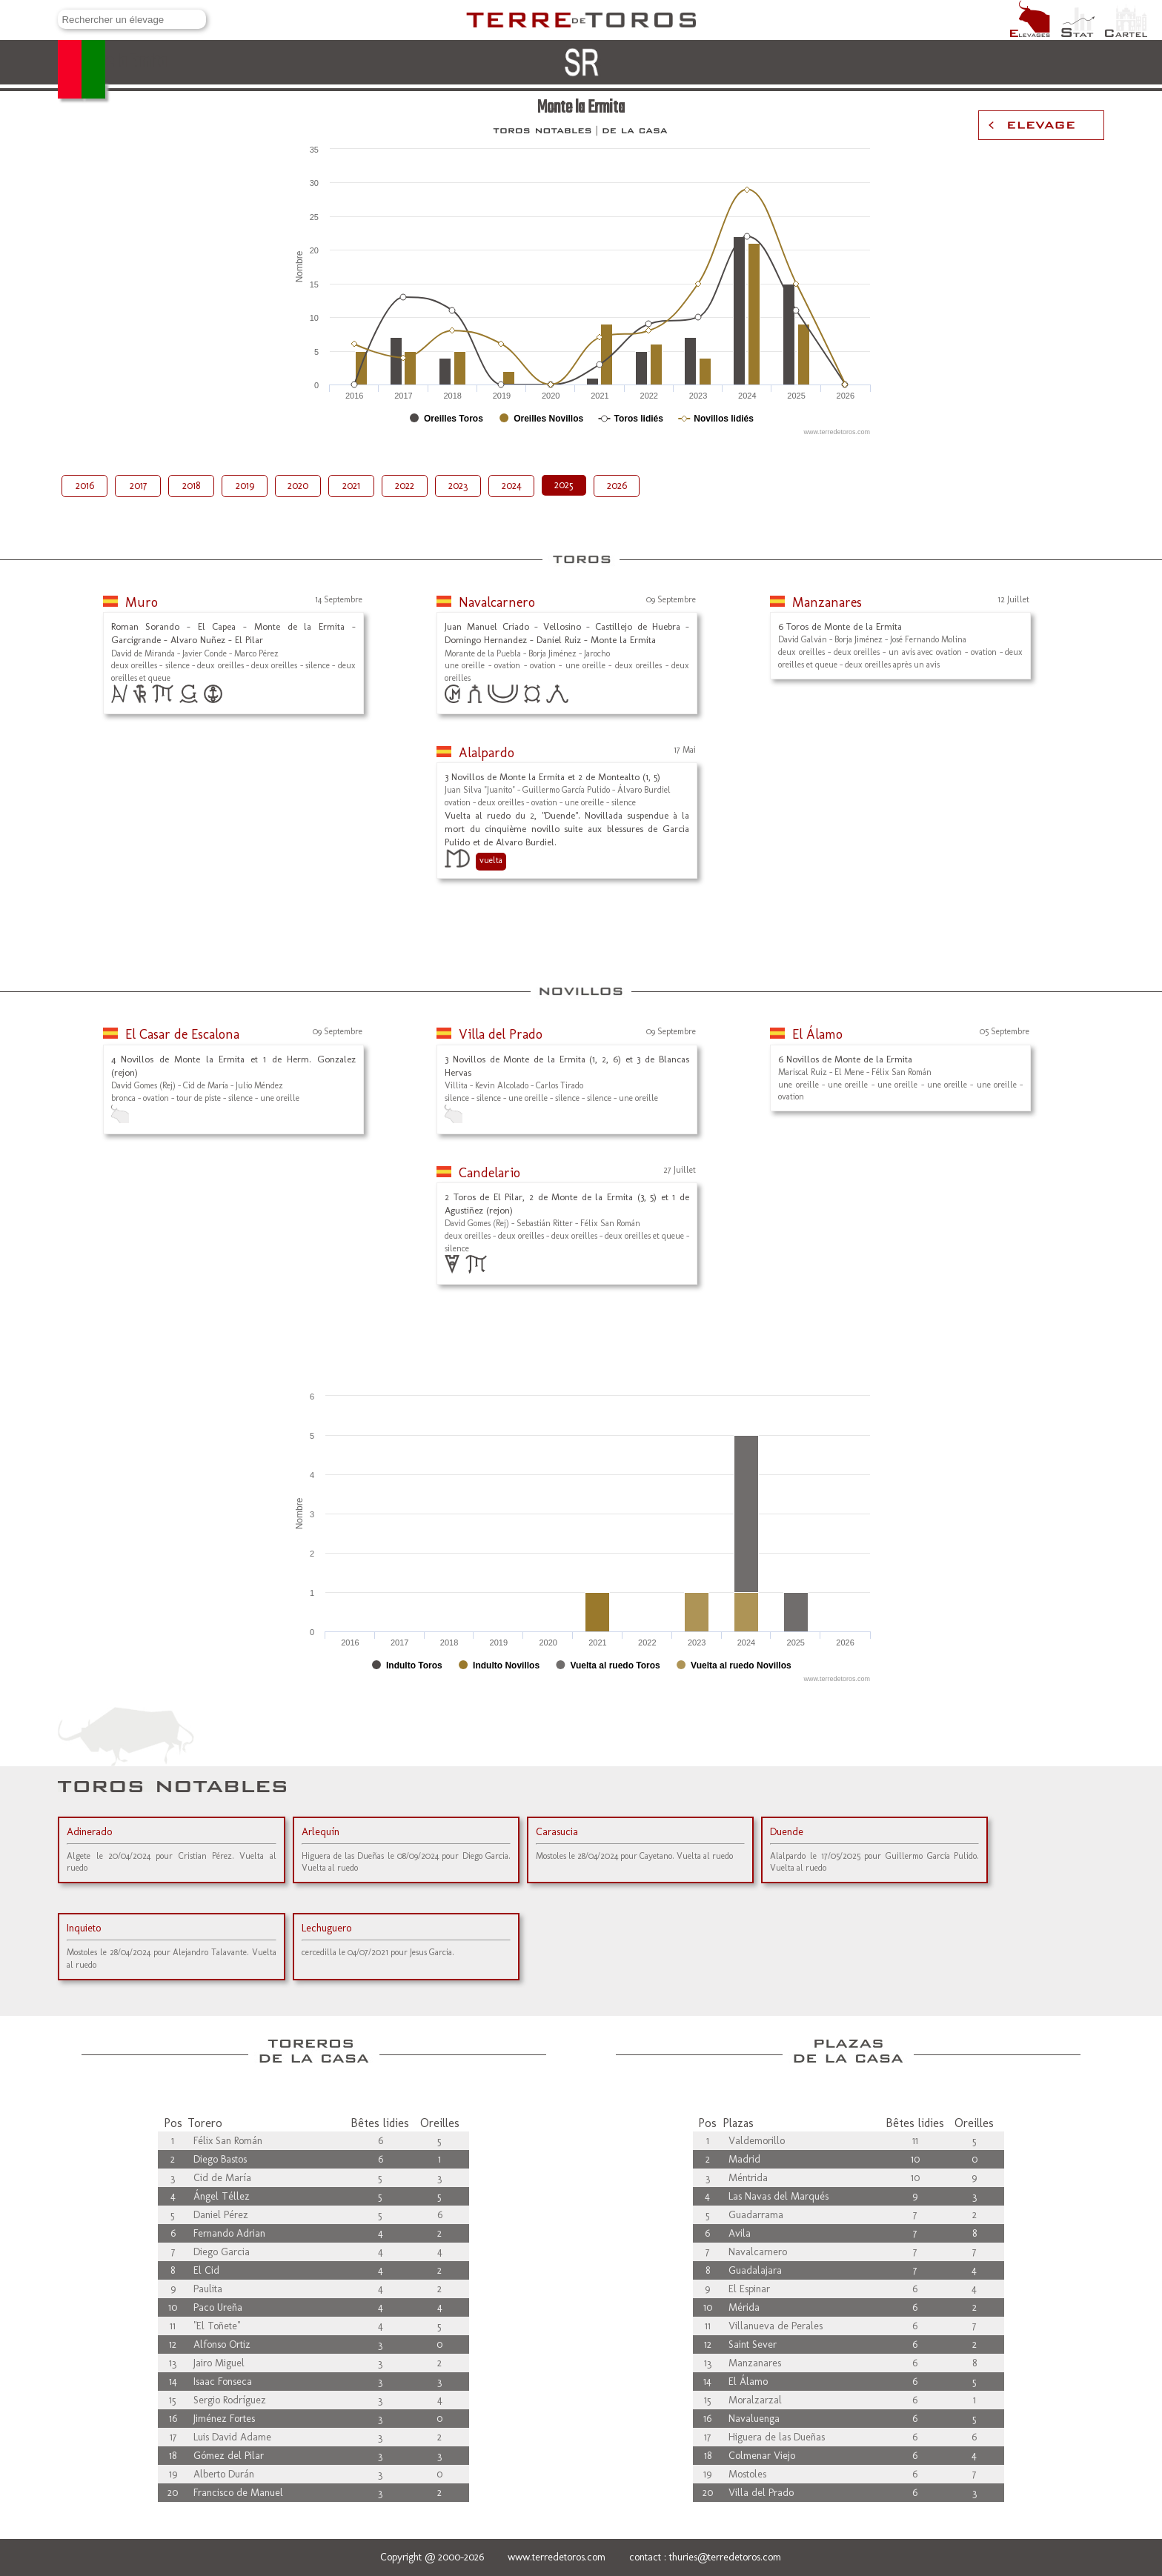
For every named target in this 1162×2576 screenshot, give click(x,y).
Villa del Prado (500, 1034)
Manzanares (827, 602)
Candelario (489, 1173)
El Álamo (817, 1034)
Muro (141, 602)
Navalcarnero (497, 602)
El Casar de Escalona (182, 1034)
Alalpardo (486, 753)
